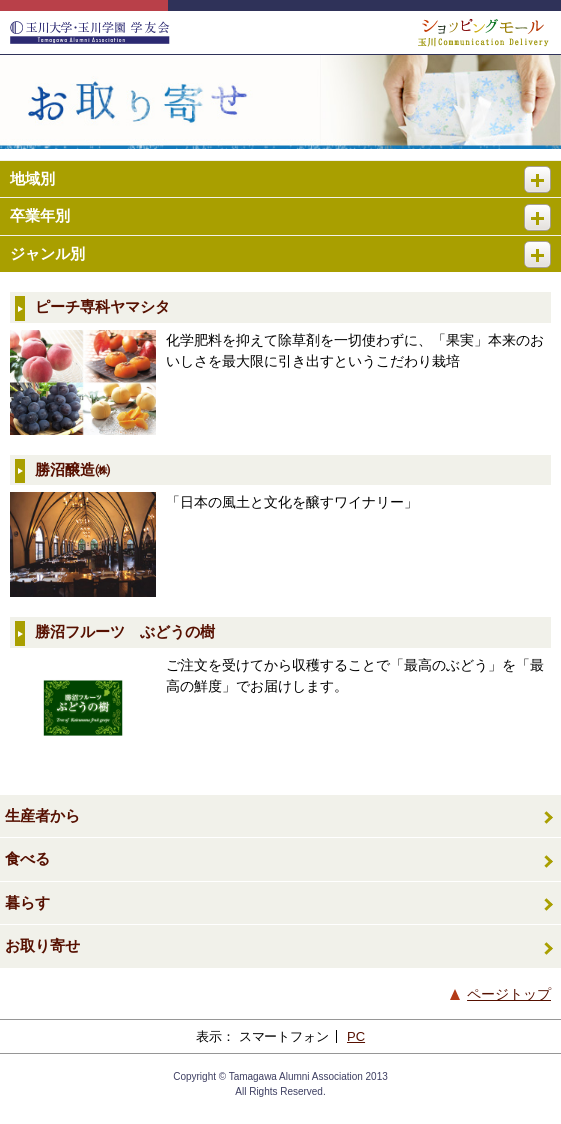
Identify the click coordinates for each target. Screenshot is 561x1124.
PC (356, 1036)
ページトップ (509, 994)
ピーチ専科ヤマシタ (102, 306)
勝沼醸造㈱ (72, 469)
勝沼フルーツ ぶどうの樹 (125, 631)
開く (546, 171)
